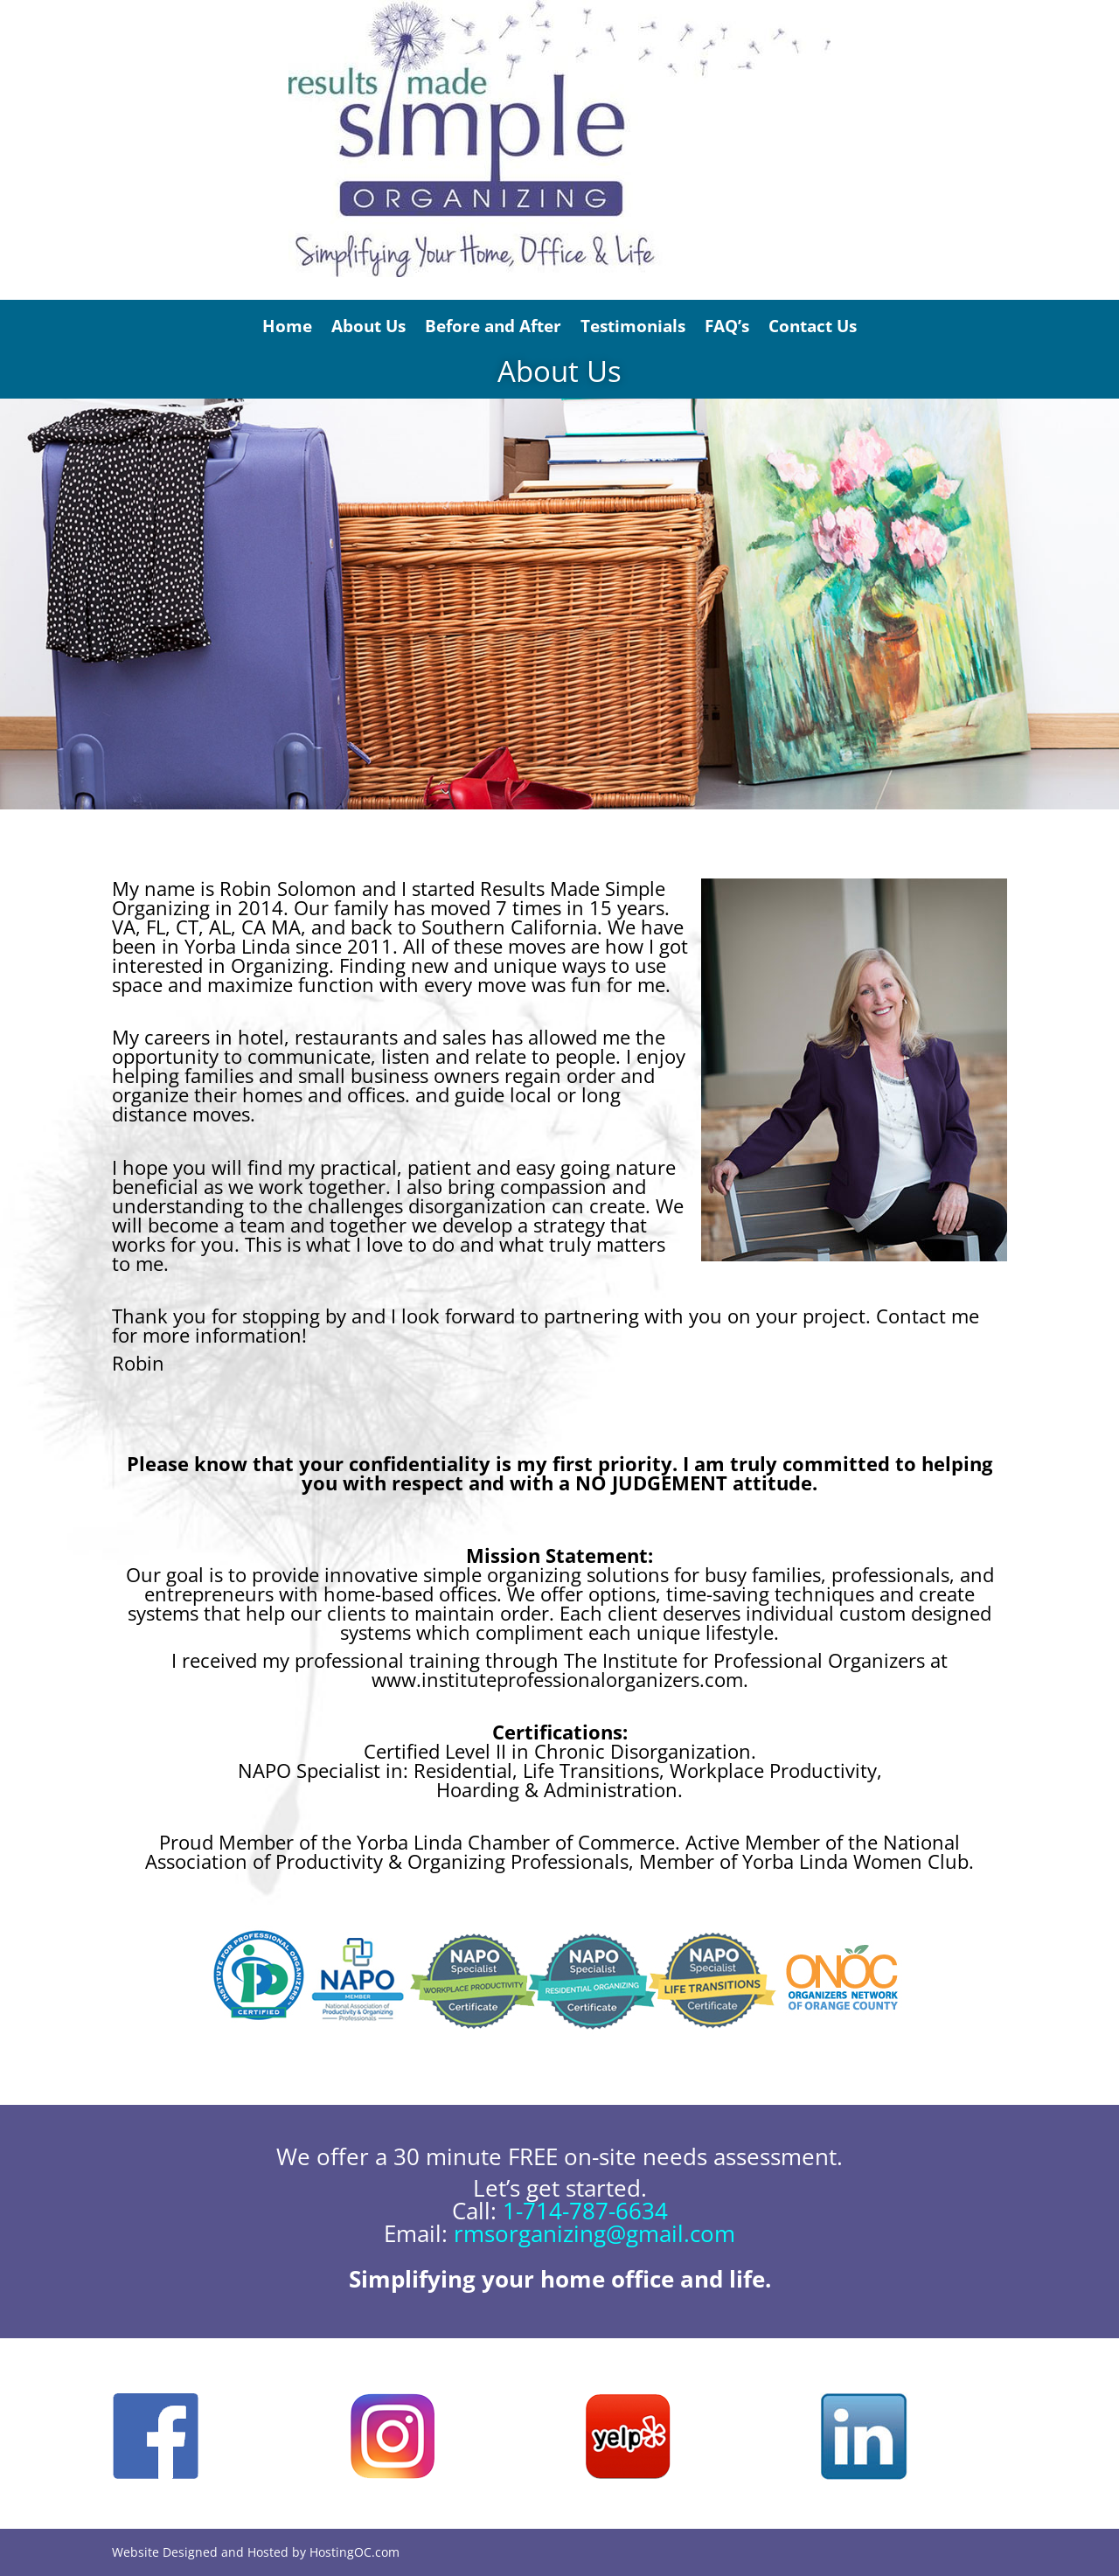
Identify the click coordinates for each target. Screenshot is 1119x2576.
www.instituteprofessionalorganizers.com (557, 1679)
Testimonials (632, 326)
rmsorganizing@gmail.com (594, 2233)
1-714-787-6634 (585, 2210)
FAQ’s (727, 326)
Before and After (493, 326)
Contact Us (812, 326)
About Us (368, 326)
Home (287, 326)
